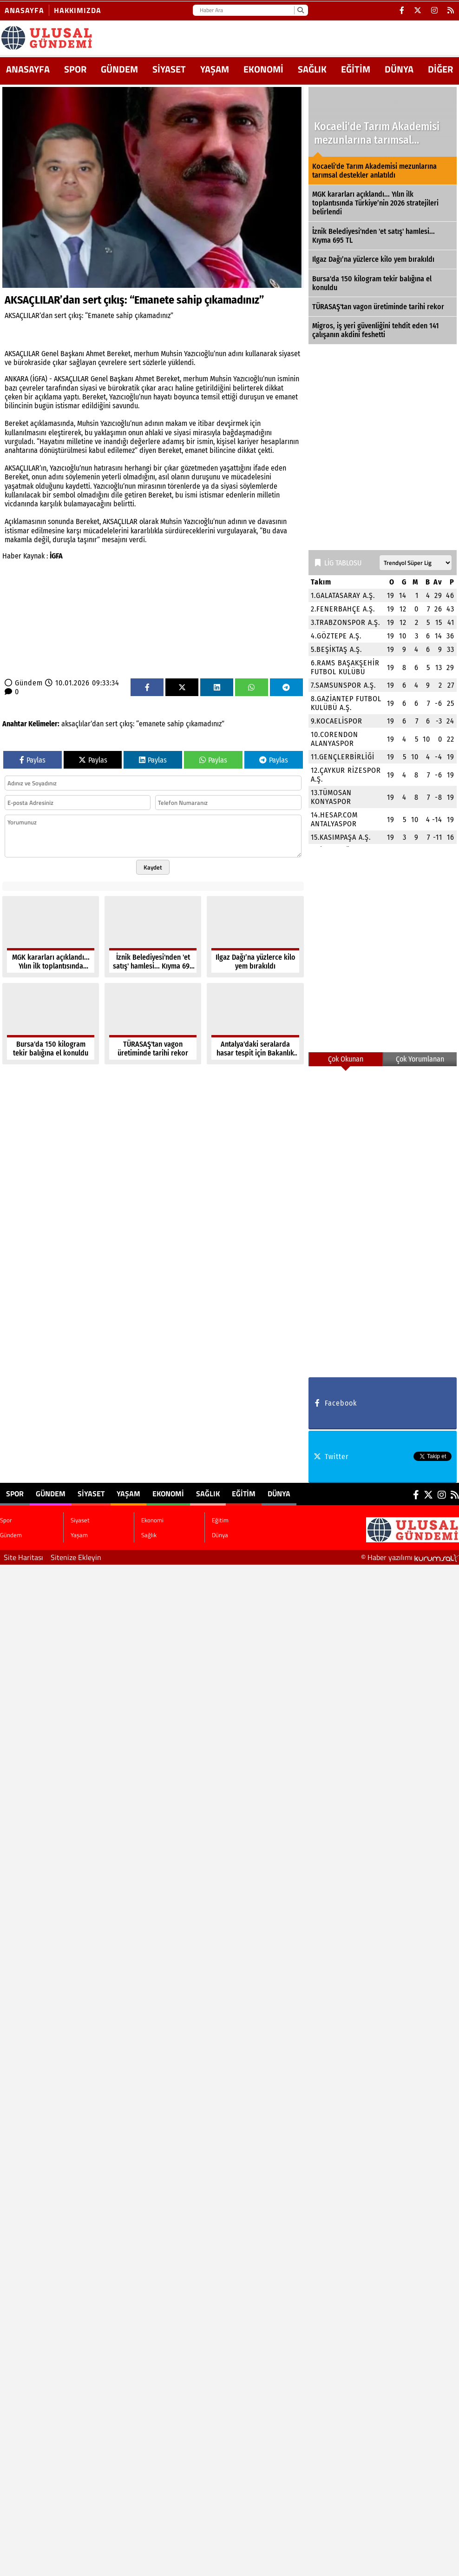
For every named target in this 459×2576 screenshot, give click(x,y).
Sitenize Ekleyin (76, 1557)
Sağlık (312, 69)
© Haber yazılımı (410, 1557)
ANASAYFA (28, 69)
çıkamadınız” (205, 723)
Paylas (33, 760)
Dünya (399, 69)
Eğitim (355, 69)
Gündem (119, 69)
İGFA (56, 555)
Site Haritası (23, 1557)
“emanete (150, 723)
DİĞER (440, 69)
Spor (75, 69)
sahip (175, 723)
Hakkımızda (77, 10)
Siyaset (169, 69)
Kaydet (153, 867)
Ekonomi (263, 69)
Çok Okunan (345, 1059)
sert (111, 723)
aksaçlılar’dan (82, 723)
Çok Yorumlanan (420, 1059)
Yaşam (214, 69)
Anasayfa (24, 10)
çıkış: (126, 723)
